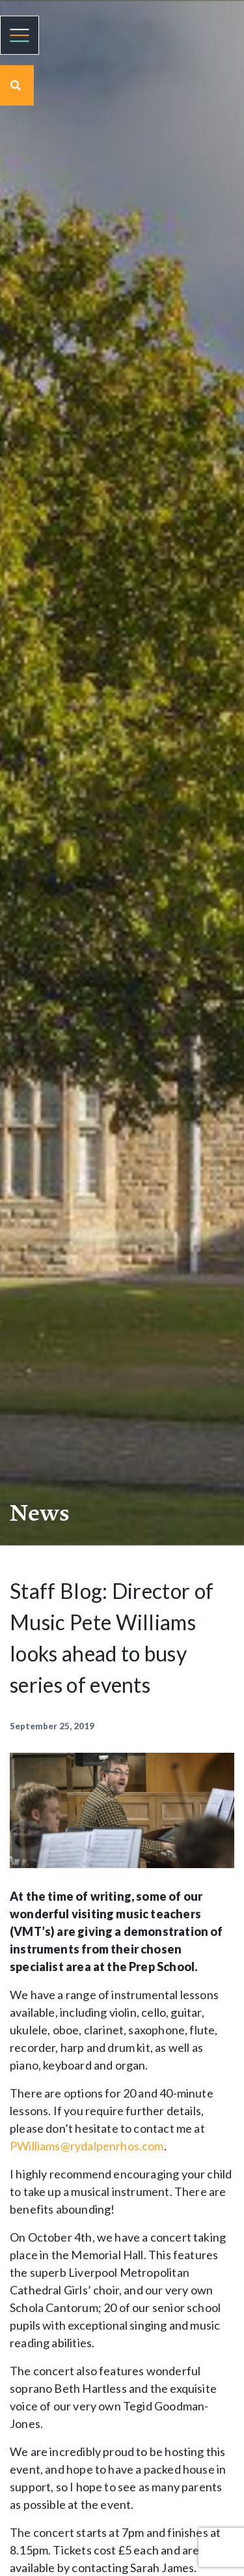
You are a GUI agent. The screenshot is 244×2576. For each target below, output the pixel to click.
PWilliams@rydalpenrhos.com (87, 2146)
